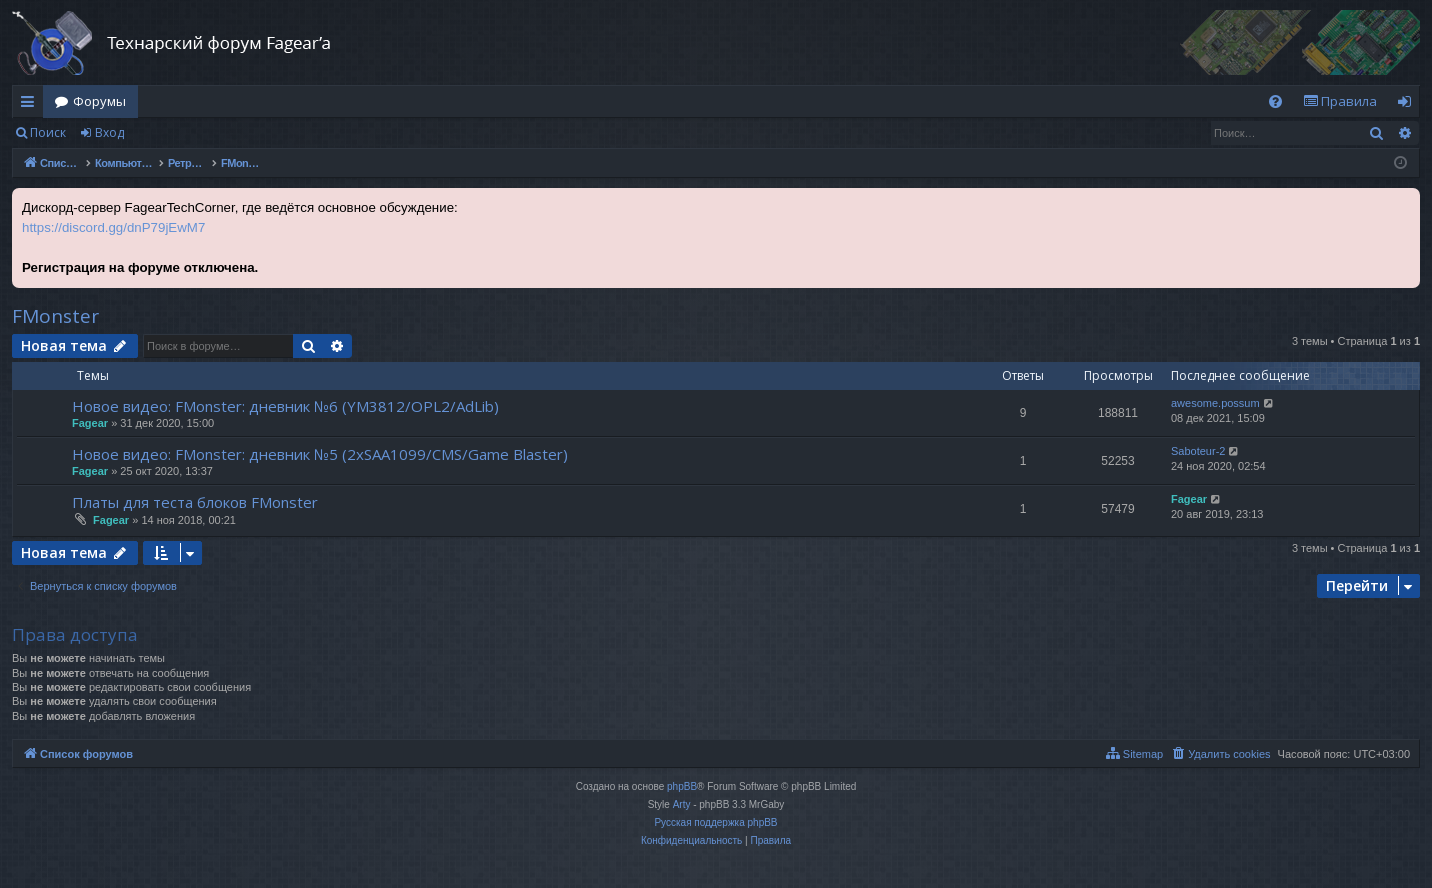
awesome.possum (1215, 403)
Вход (109, 132)
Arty (682, 804)
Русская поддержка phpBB (715, 822)
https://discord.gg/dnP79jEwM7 (113, 227)
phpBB (682, 786)
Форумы (99, 101)
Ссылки (31, 105)
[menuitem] (1275, 101)
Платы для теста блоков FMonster (195, 502)
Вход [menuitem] (1408, 105)
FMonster (55, 316)
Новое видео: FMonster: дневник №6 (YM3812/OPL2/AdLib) (285, 406)
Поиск (48, 132)
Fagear (90, 423)
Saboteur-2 (1198, 451)
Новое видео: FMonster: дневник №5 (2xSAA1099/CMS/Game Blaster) (320, 454)
